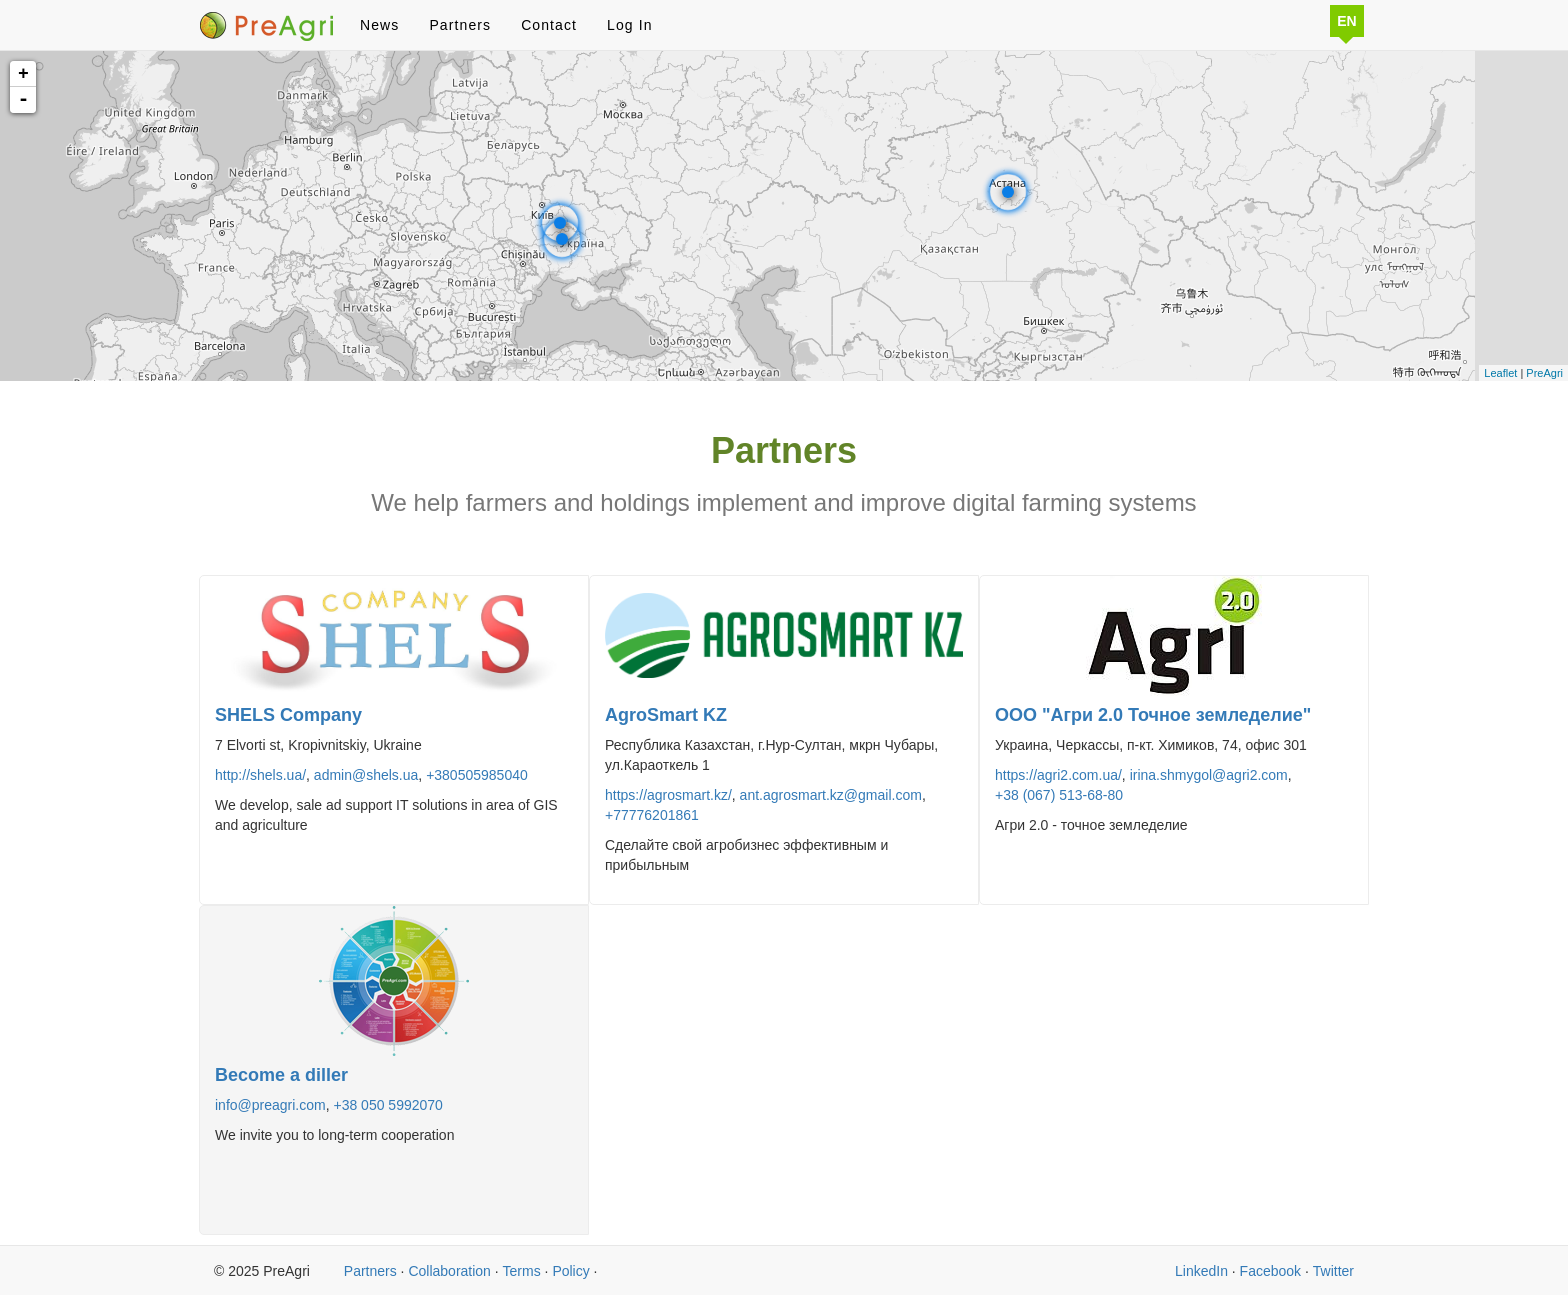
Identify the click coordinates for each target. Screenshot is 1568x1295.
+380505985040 (477, 775)
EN (1346, 21)
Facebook (1270, 1271)
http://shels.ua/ (260, 775)
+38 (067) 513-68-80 (1059, 795)
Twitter (1333, 1271)
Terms (522, 1271)
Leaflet (1500, 373)
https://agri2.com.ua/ (1058, 775)
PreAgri (1544, 373)
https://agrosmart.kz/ (668, 795)
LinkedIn (1201, 1271)
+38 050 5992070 (387, 1105)
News (379, 25)
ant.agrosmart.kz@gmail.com (831, 795)
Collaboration (449, 1271)
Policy (570, 1271)
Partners (460, 25)
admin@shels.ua (366, 775)
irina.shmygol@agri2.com (1209, 775)
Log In (630, 25)
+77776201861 (652, 815)
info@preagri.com (270, 1105)
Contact (549, 25)
